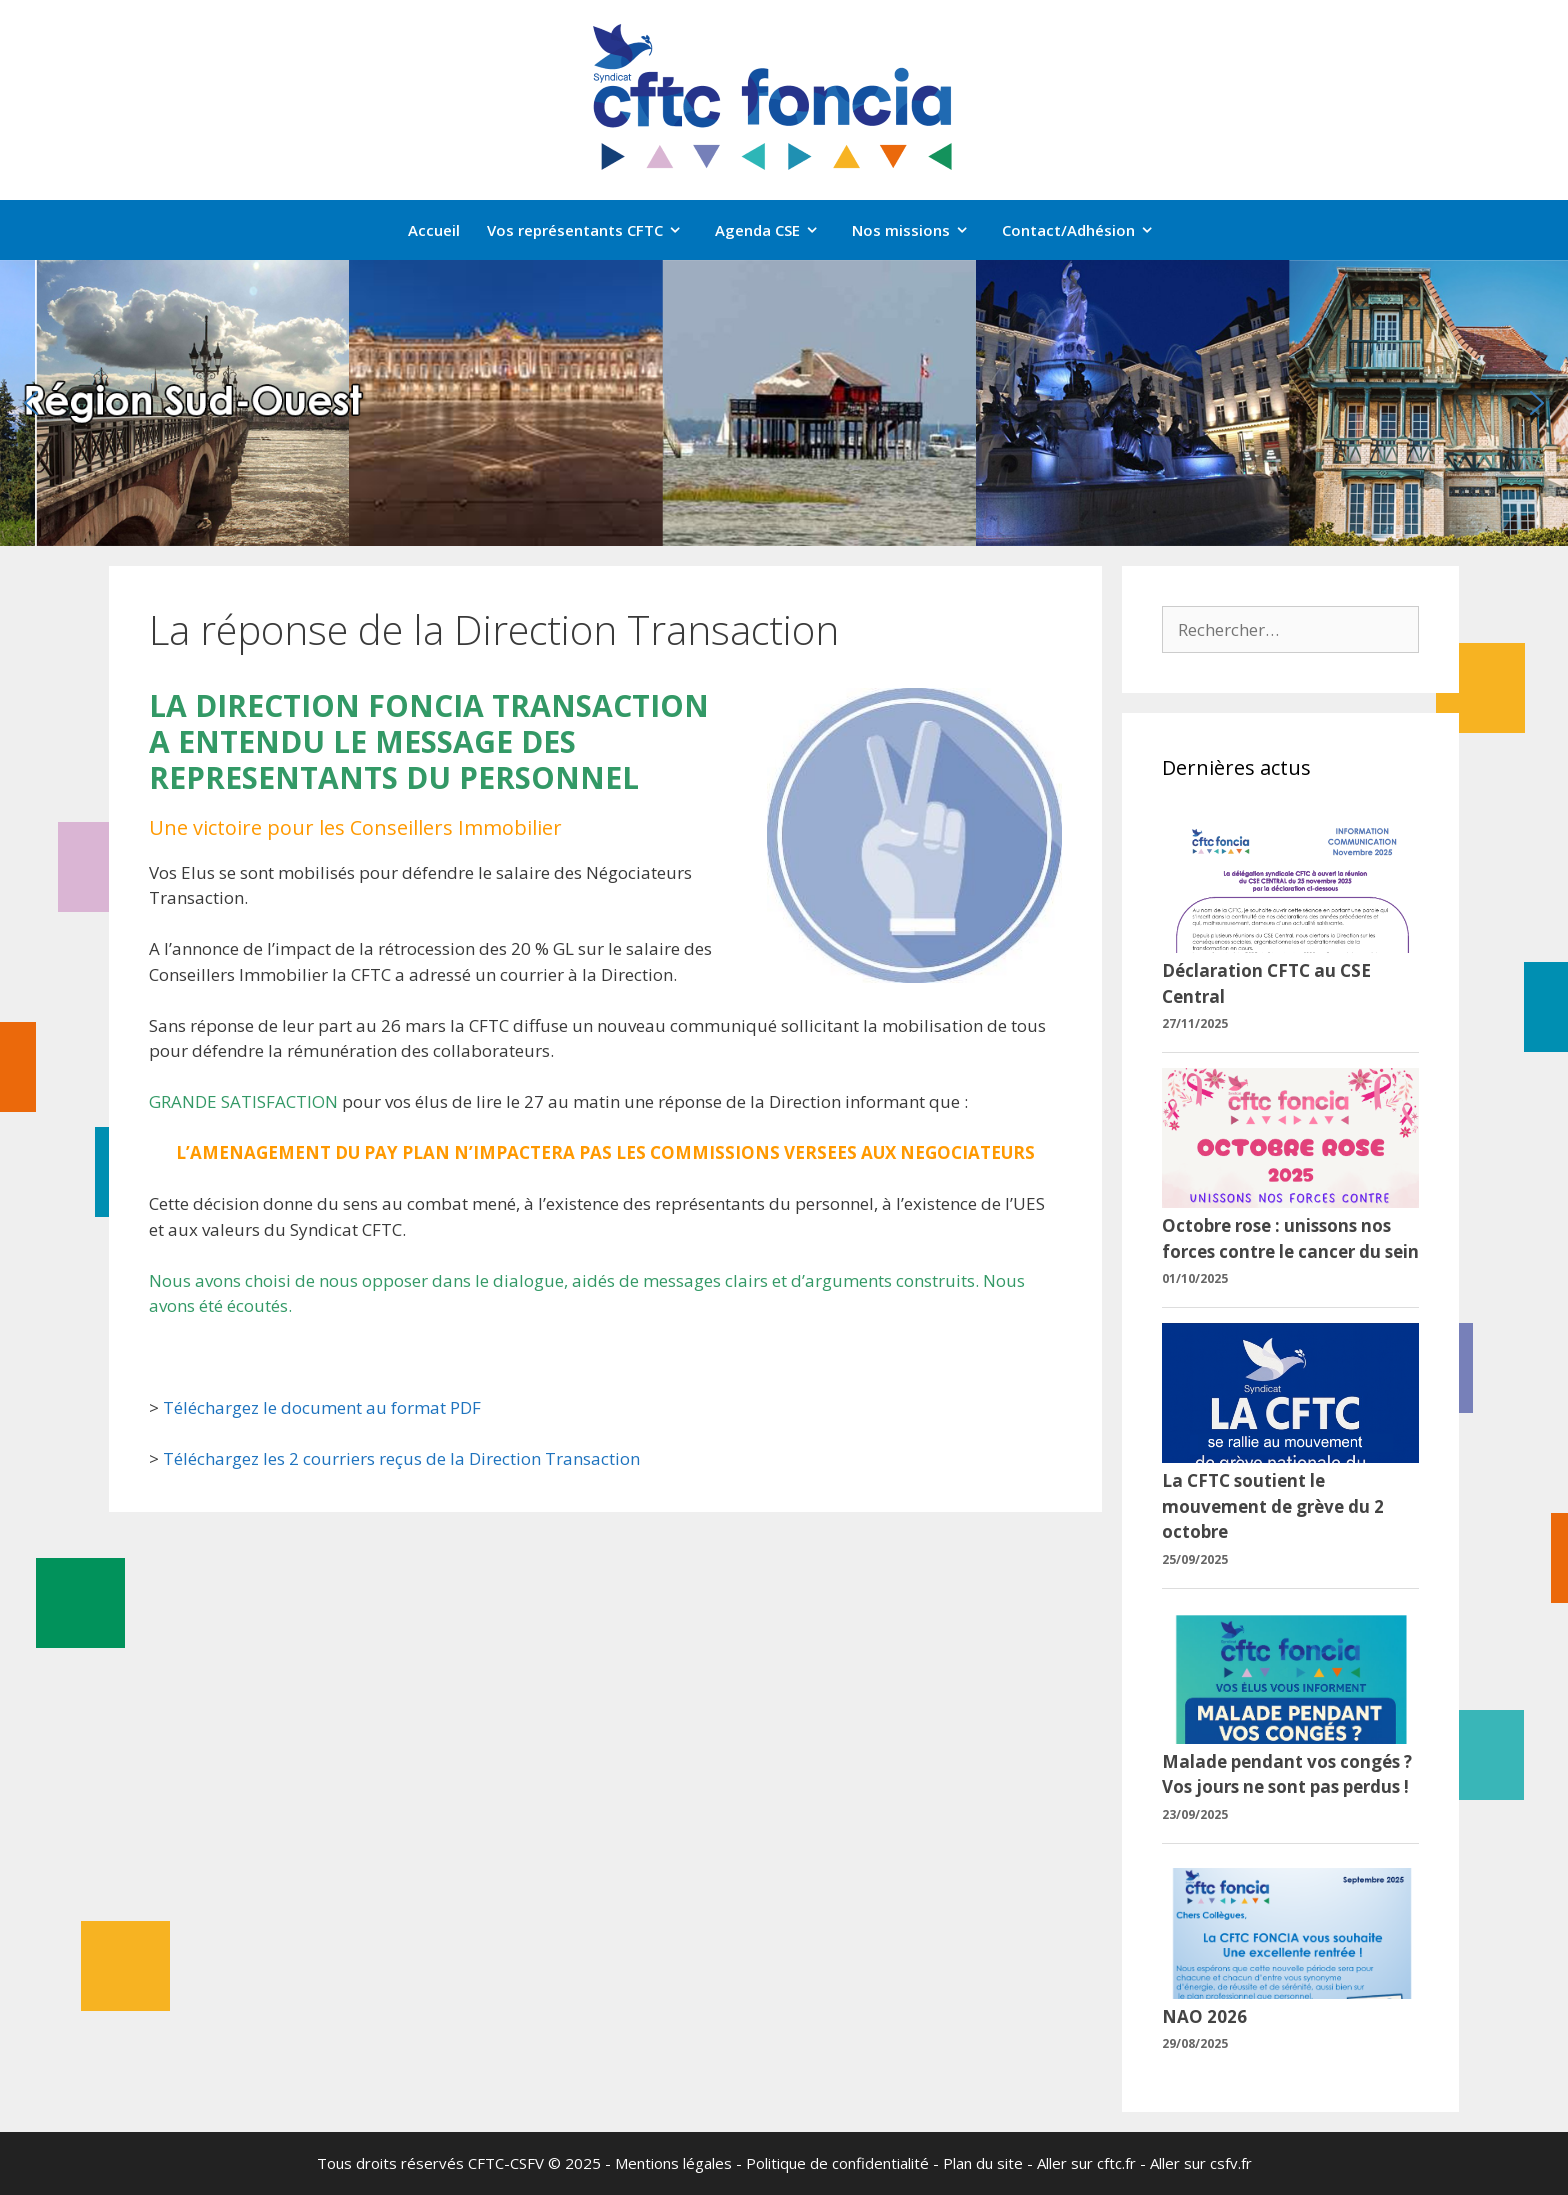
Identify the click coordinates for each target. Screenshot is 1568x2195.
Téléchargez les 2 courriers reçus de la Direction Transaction (401, 1458)
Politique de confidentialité (837, 2163)
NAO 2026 (1204, 2016)
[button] (31, 403)
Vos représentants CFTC (594, 230)
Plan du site (983, 2163)
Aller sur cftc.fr (1086, 2163)
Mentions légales (673, 2163)
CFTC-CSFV (506, 2163)
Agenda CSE (777, 230)
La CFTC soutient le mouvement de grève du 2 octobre (1273, 1506)
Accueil (434, 230)
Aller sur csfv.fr (1201, 2163)
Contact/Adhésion (1088, 230)
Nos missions (920, 230)
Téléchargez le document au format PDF (322, 1407)
